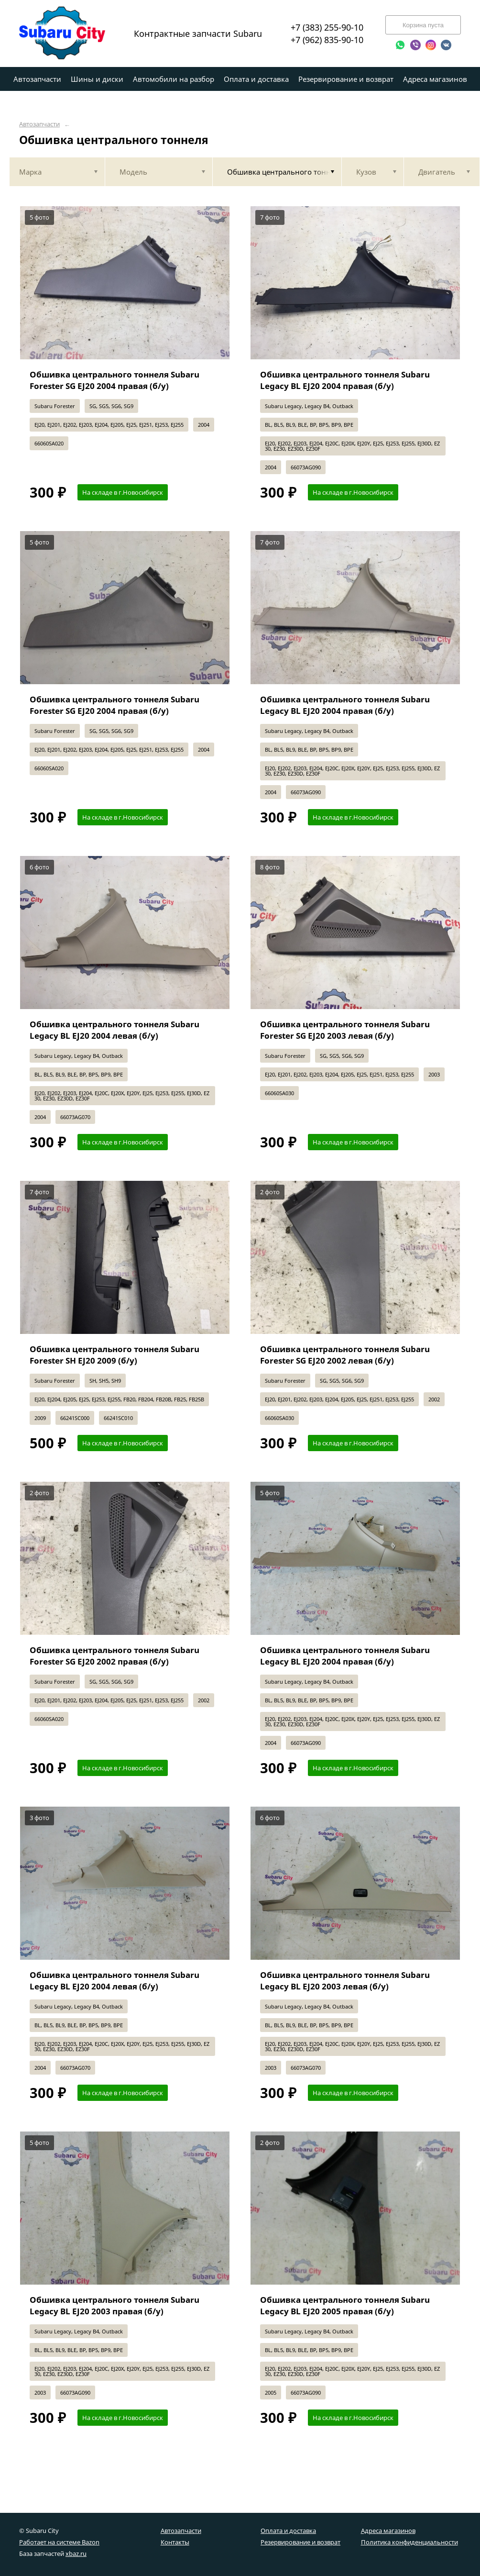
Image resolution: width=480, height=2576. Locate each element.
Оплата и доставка (288, 2530)
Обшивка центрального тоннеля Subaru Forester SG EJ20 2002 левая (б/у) (345, 1355)
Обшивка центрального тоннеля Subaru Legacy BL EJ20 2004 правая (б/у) (345, 380)
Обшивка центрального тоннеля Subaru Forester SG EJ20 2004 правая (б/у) (114, 380)
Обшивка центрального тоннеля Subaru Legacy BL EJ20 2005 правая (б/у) (345, 2305)
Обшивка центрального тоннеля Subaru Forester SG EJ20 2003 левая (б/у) (345, 1030)
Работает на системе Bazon (59, 2542)
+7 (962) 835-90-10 (327, 39)
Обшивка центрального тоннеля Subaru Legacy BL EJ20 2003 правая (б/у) (114, 2305)
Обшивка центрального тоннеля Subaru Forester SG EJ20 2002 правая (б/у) (114, 1655)
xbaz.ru (76, 2553)
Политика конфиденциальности (409, 2542)
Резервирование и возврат (300, 2542)
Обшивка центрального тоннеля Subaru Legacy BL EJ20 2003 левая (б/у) (345, 1980)
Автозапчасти (39, 124)
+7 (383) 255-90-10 (327, 27)
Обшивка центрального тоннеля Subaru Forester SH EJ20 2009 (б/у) (114, 1355)
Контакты (175, 2542)
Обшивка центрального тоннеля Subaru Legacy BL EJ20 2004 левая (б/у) (114, 1030)
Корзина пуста (423, 25)
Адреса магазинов (388, 2530)
